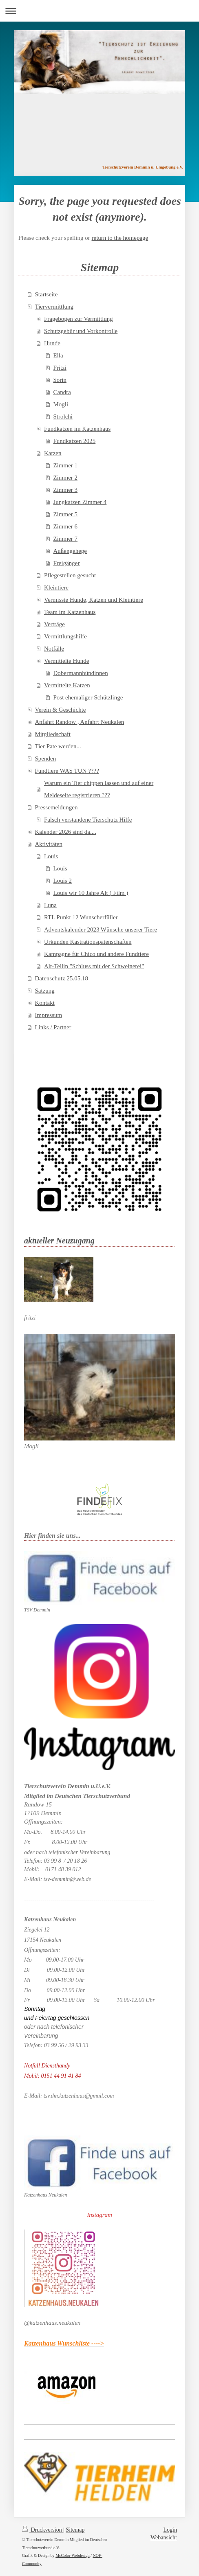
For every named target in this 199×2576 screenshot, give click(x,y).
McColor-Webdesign (72, 2555)
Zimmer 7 (65, 538)
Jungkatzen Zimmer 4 (80, 502)
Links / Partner (53, 1027)
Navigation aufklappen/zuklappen (99, 11)
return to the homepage (120, 238)
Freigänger (66, 563)
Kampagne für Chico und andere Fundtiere (96, 954)
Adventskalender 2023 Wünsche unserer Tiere (100, 929)
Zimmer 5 (65, 514)
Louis (51, 856)
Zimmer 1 (65, 465)
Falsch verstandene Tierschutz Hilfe (88, 819)
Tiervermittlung (54, 306)
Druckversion (42, 2530)
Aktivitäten (49, 844)
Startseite (46, 294)
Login (170, 2530)
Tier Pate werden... (58, 746)
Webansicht (163, 2537)
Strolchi (63, 416)
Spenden (45, 758)
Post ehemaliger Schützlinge (88, 697)
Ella (58, 355)
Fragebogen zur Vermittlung (78, 319)
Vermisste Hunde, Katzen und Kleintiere (93, 599)
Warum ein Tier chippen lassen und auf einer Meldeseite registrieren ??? (98, 789)
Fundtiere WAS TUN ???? (67, 770)
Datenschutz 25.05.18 (61, 978)
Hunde (52, 343)
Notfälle (54, 648)
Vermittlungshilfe (65, 636)
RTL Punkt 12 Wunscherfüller (81, 917)
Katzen (52, 453)
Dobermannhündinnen (80, 673)
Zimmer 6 (65, 526)
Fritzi (60, 367)
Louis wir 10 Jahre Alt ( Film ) (90, 893)
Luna (50, 905)
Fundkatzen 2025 (74, 441)
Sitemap (75, 2530)
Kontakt (45, 1003)
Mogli (61, 404)
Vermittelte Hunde (66, 661)
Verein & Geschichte (60, 709)
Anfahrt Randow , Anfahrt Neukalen (79, 722)
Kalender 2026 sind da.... (65, 832)
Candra (62, 392)
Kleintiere (56, 587)
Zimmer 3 (65, 490)
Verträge (54, 624)
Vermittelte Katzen (67, 685)
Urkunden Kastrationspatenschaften (88, 941)
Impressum (48, 1015)
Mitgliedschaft (53, 734)
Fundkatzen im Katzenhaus (77, 428)
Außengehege (70, 551)
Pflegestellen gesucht (70, 575)
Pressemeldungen (56, 807)
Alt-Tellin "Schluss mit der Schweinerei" (94, 966)
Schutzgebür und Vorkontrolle (80, 331)
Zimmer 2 (65, 477)
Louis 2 (62, 880)
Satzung (45, 990)
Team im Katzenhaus (69, 612)
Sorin (60, 380)
